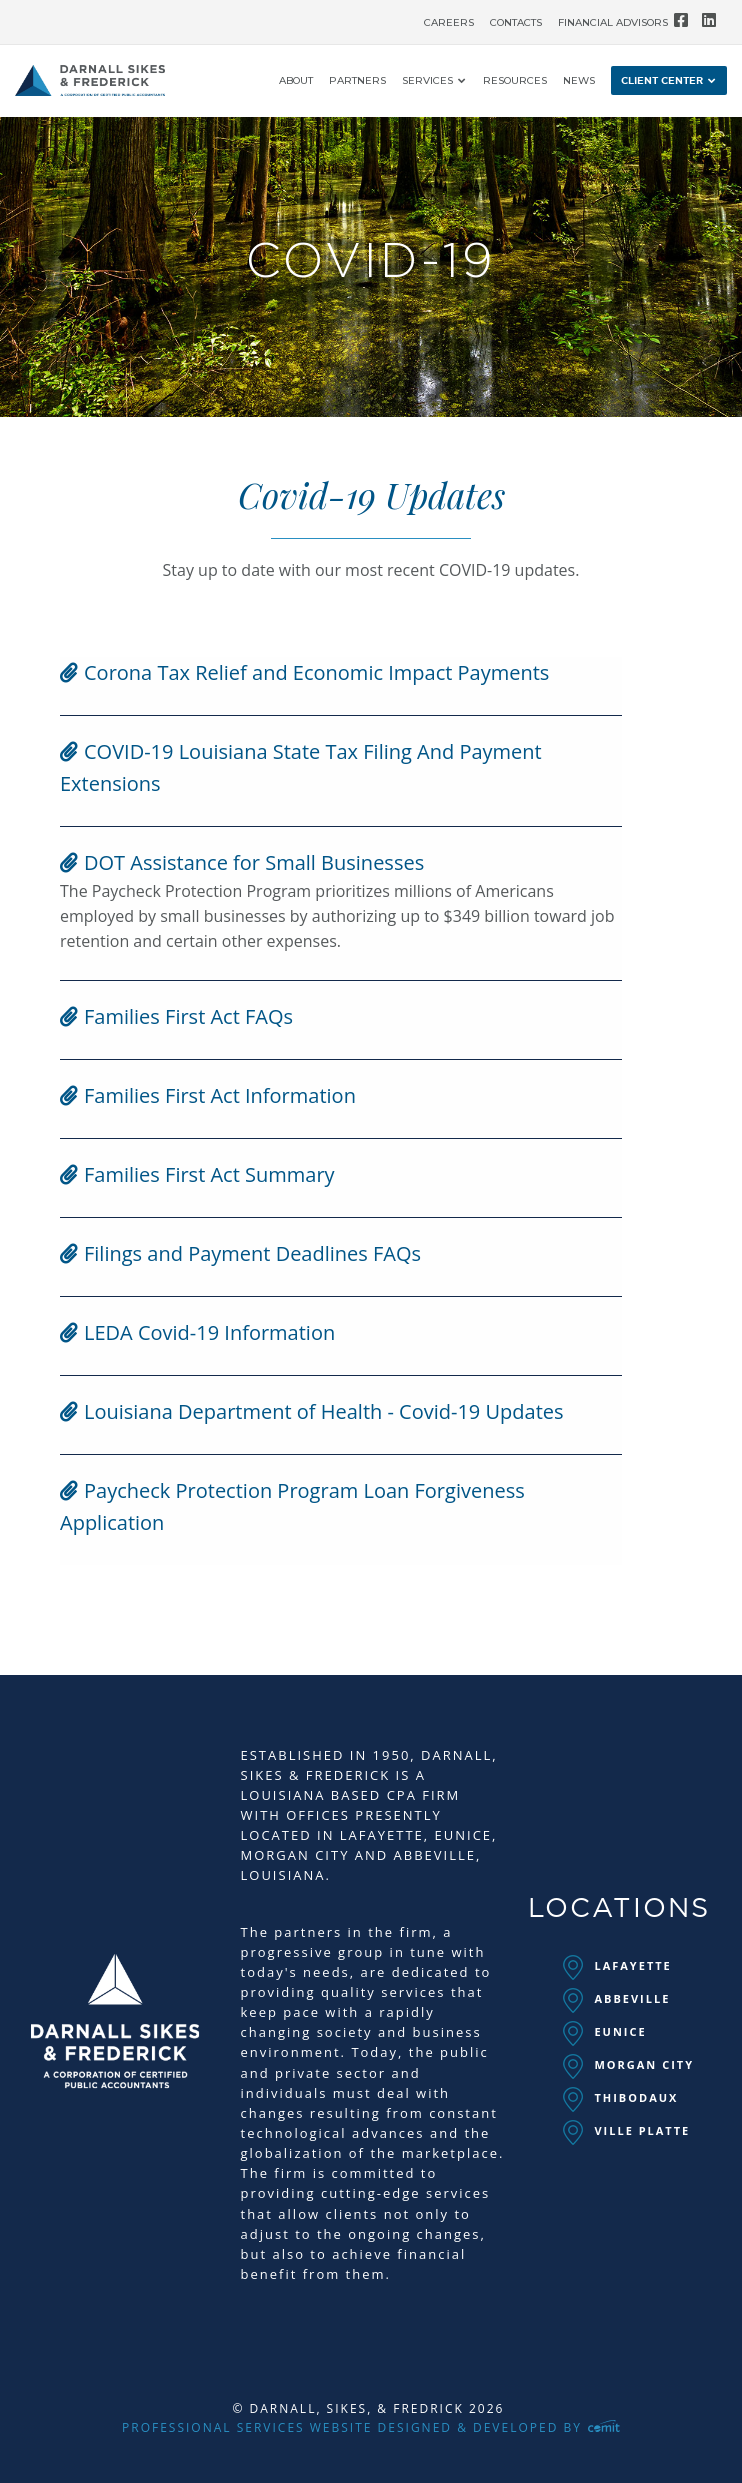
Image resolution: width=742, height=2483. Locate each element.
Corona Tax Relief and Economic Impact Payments (304, 672)
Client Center (662, 81)
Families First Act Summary (197, 1174)
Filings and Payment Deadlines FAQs (240, 1253)
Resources (515, 81)
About (296, 81)
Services (427, 81)
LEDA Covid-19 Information (197, 1332)
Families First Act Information (208, 1095)
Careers (449, 23)
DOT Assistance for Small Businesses (242, 862)
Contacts (516, 23)
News (579, 81)
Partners (357, 81)
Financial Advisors (613, 23)
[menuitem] (449, 18)
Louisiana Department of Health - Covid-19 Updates (312, 1411)
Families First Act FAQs (176, 1016)
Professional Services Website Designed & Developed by (371, 2427)
